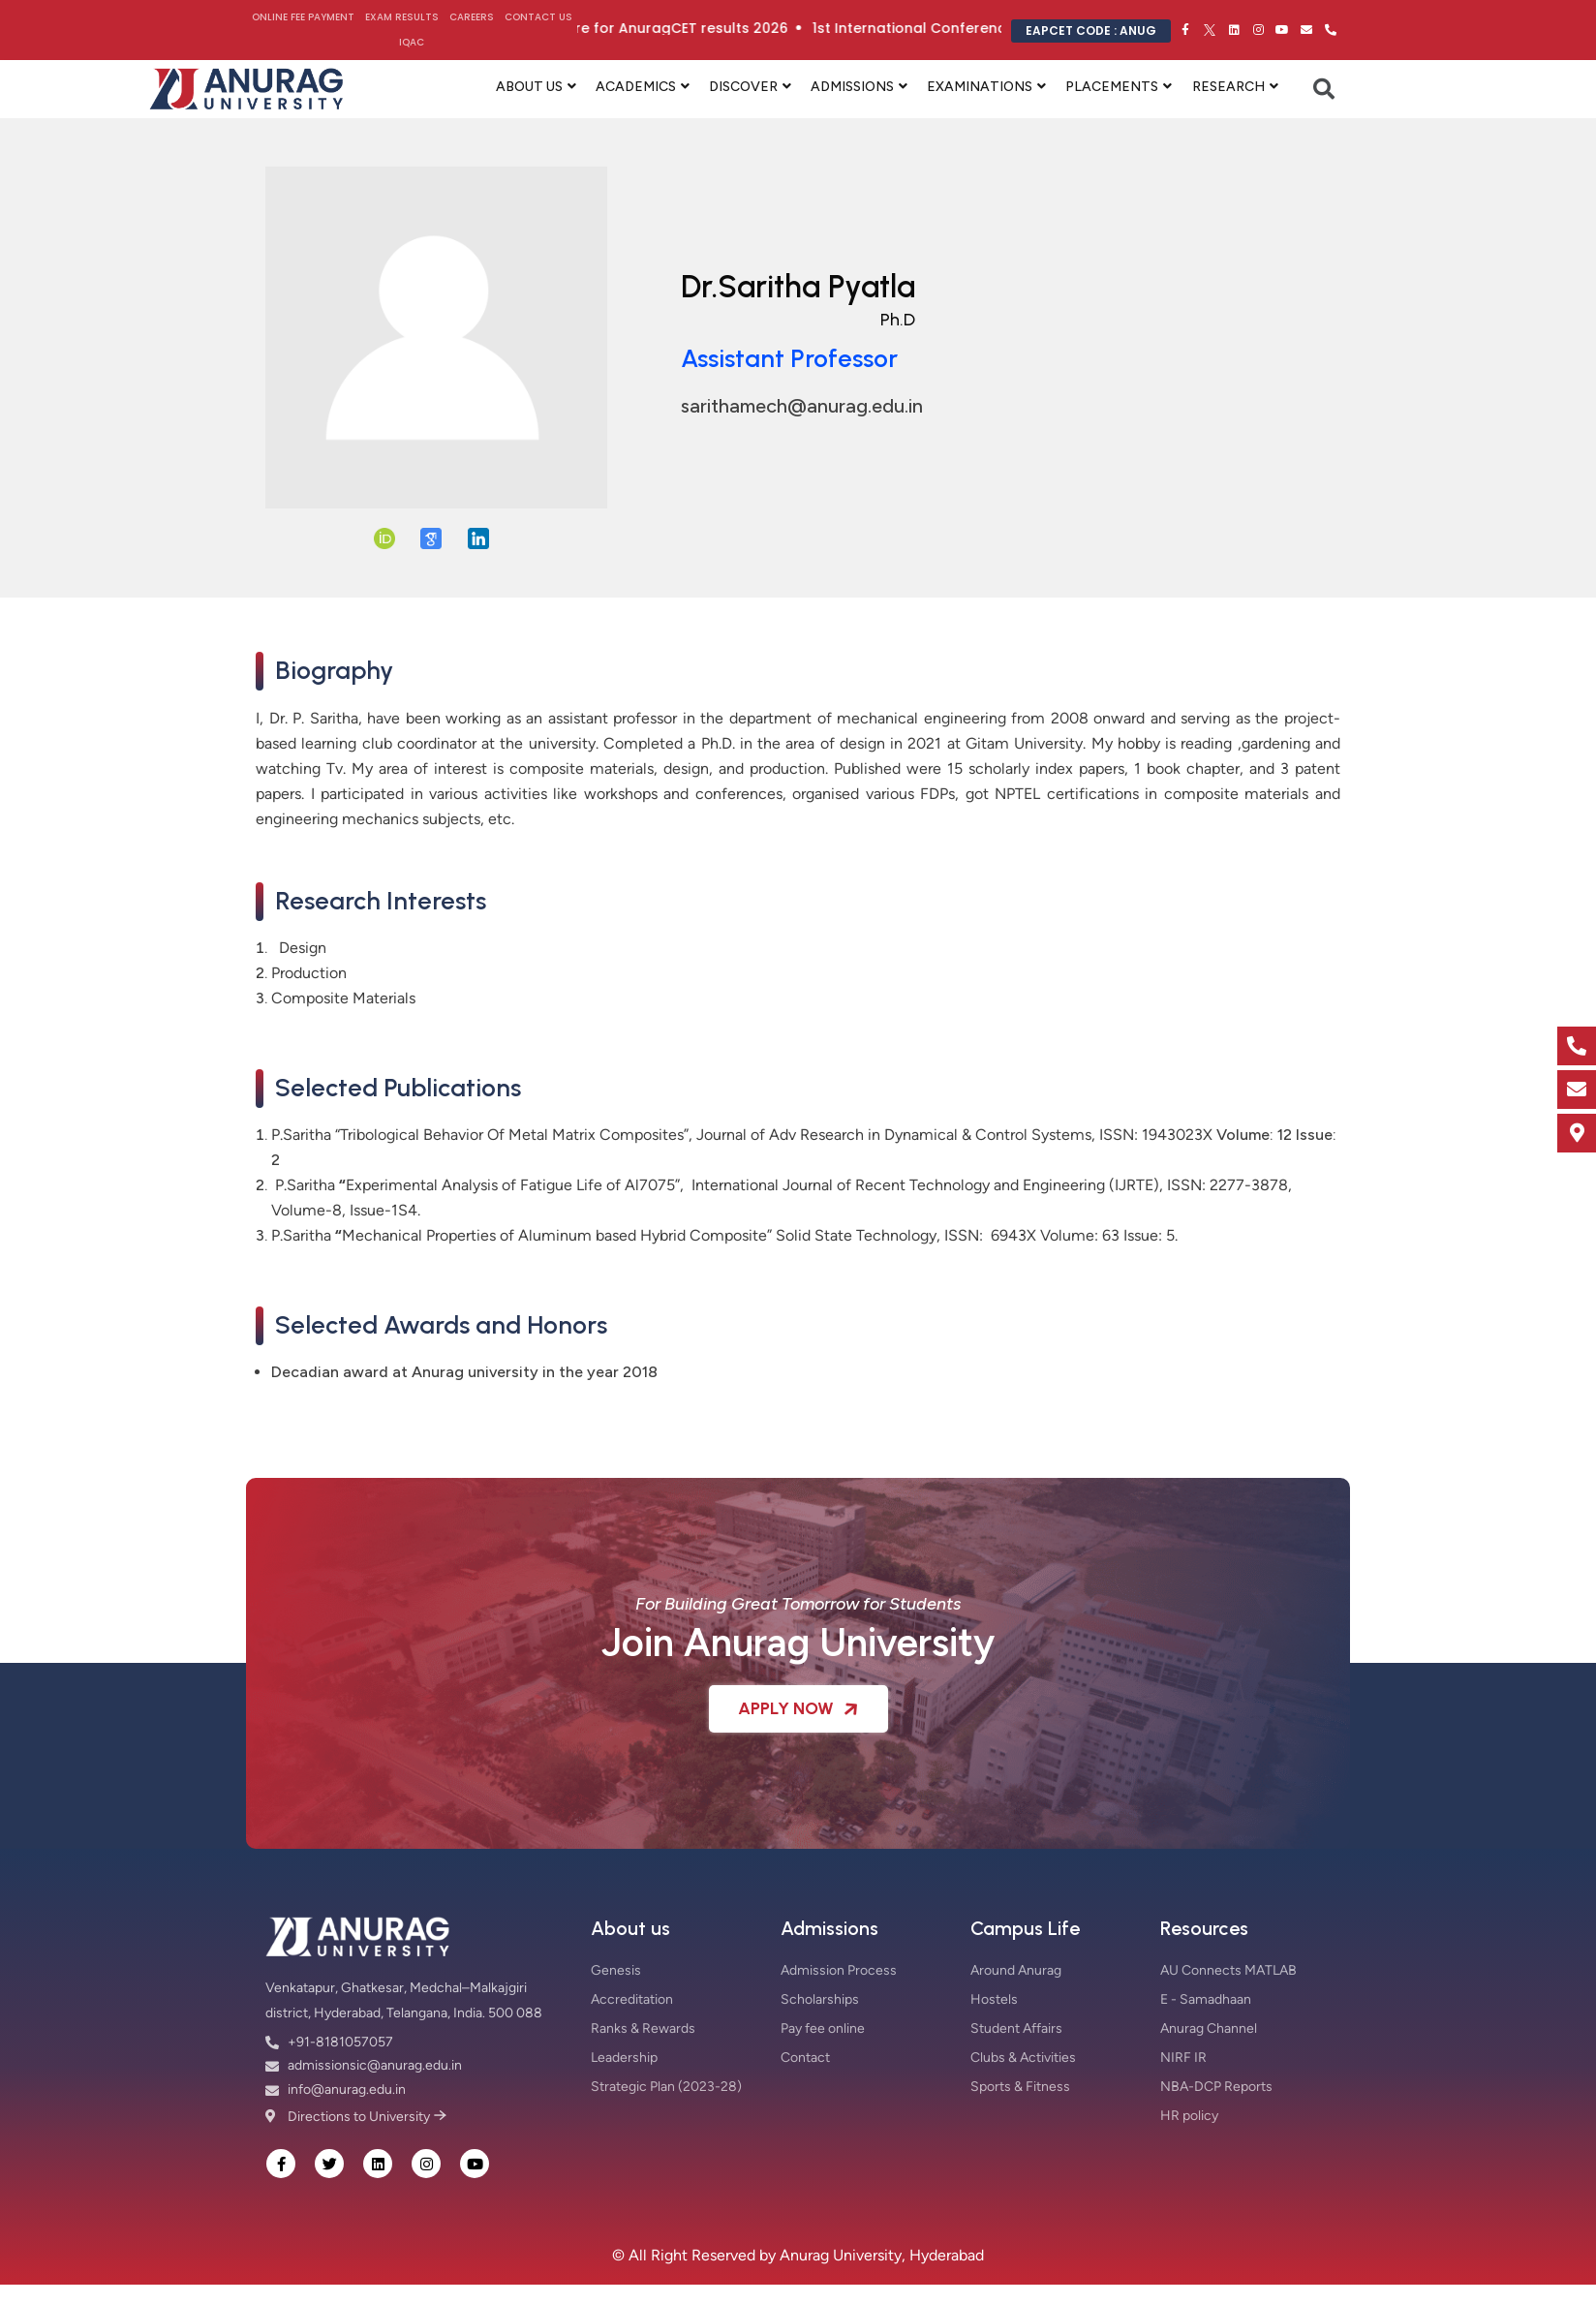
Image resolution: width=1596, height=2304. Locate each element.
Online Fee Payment (303, 17)
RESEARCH (1228, 86)
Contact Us (538, 17)
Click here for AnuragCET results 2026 (694, 28)
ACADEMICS (636, 86)
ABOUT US (529, 86)
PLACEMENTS (1111, 86)
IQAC (411, 42)
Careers (471, 17)
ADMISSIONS (852, 86)
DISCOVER (743, 86)
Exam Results (402, 17)
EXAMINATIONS (979, 86)
